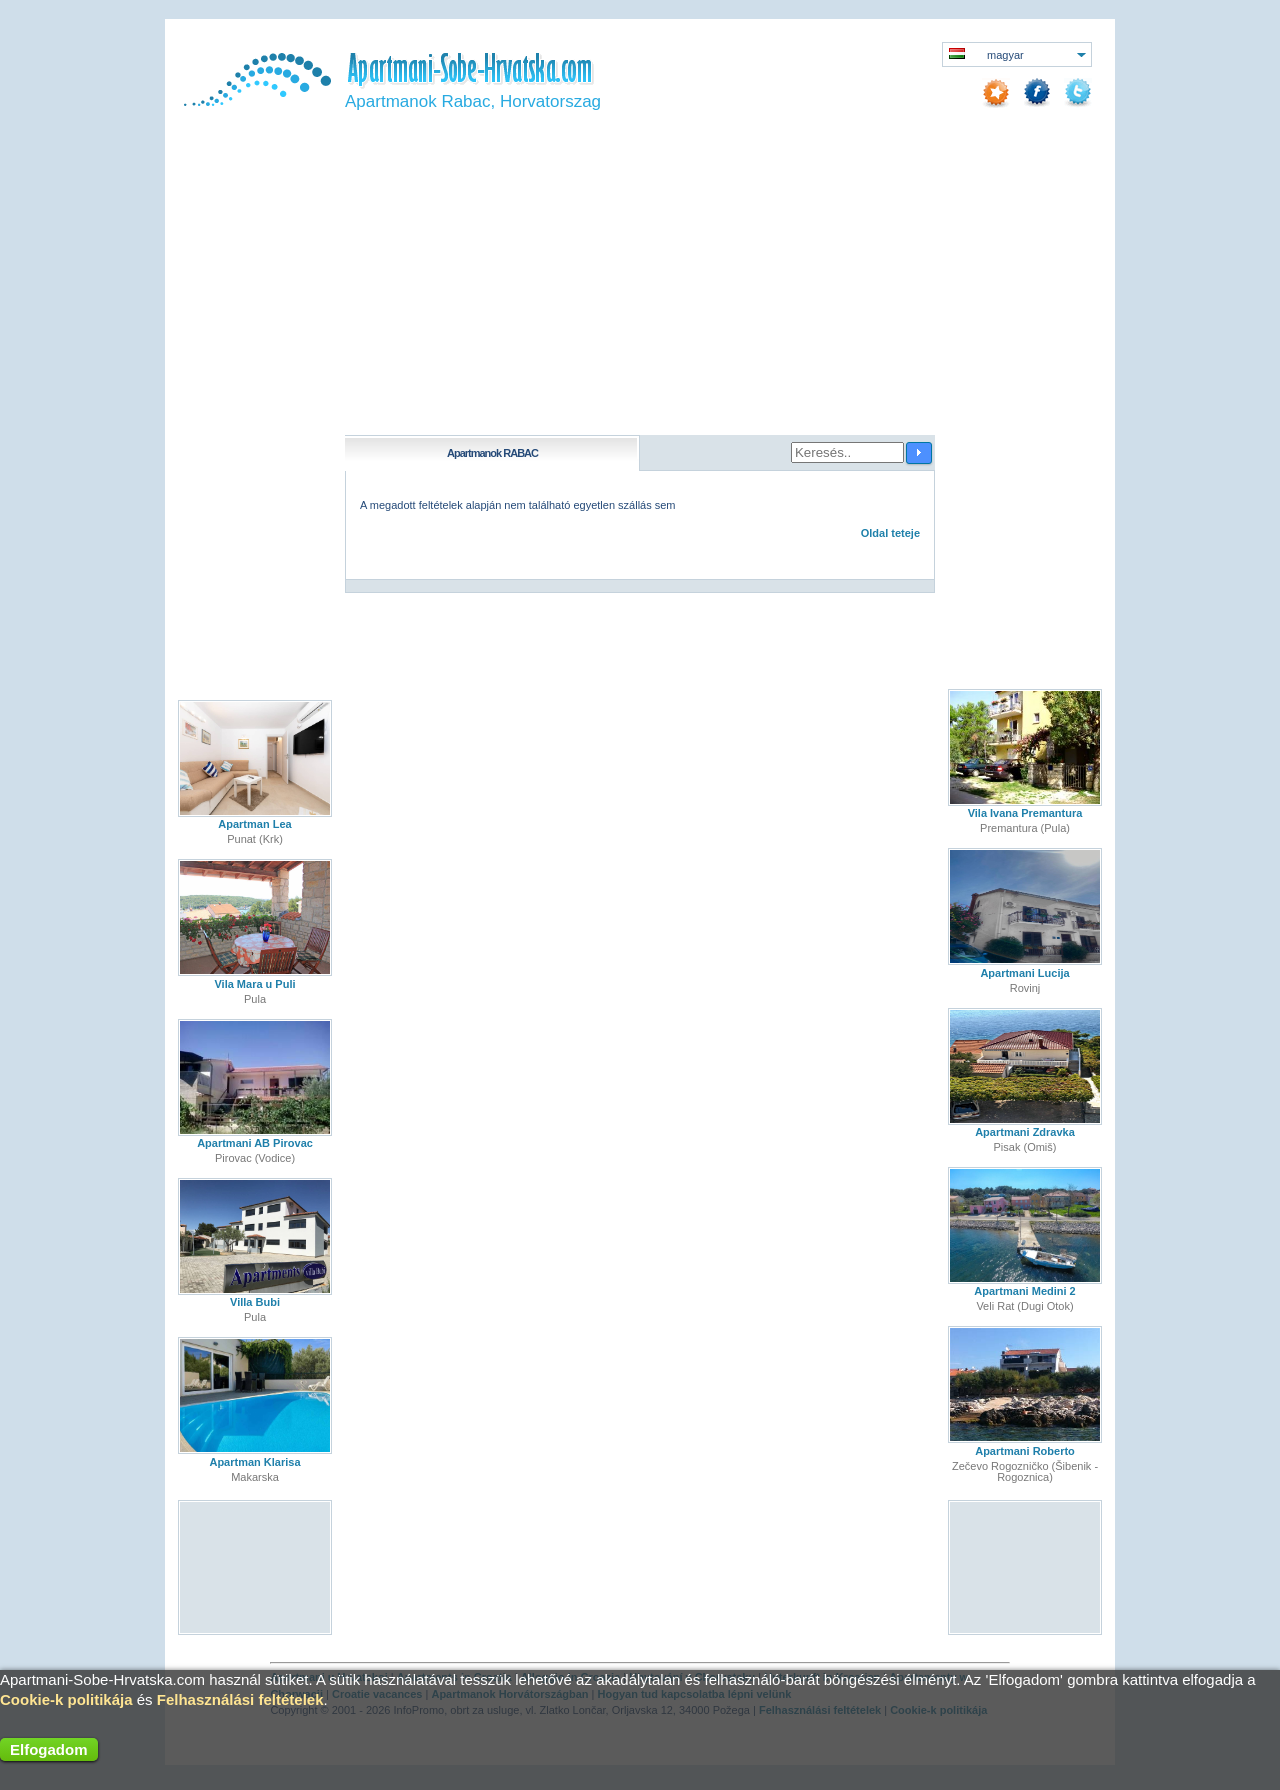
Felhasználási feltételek (240, 1699)
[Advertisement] (640, 285)
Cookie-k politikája (66, 1699)
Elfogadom (49, 1749)
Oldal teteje (890, 533)
